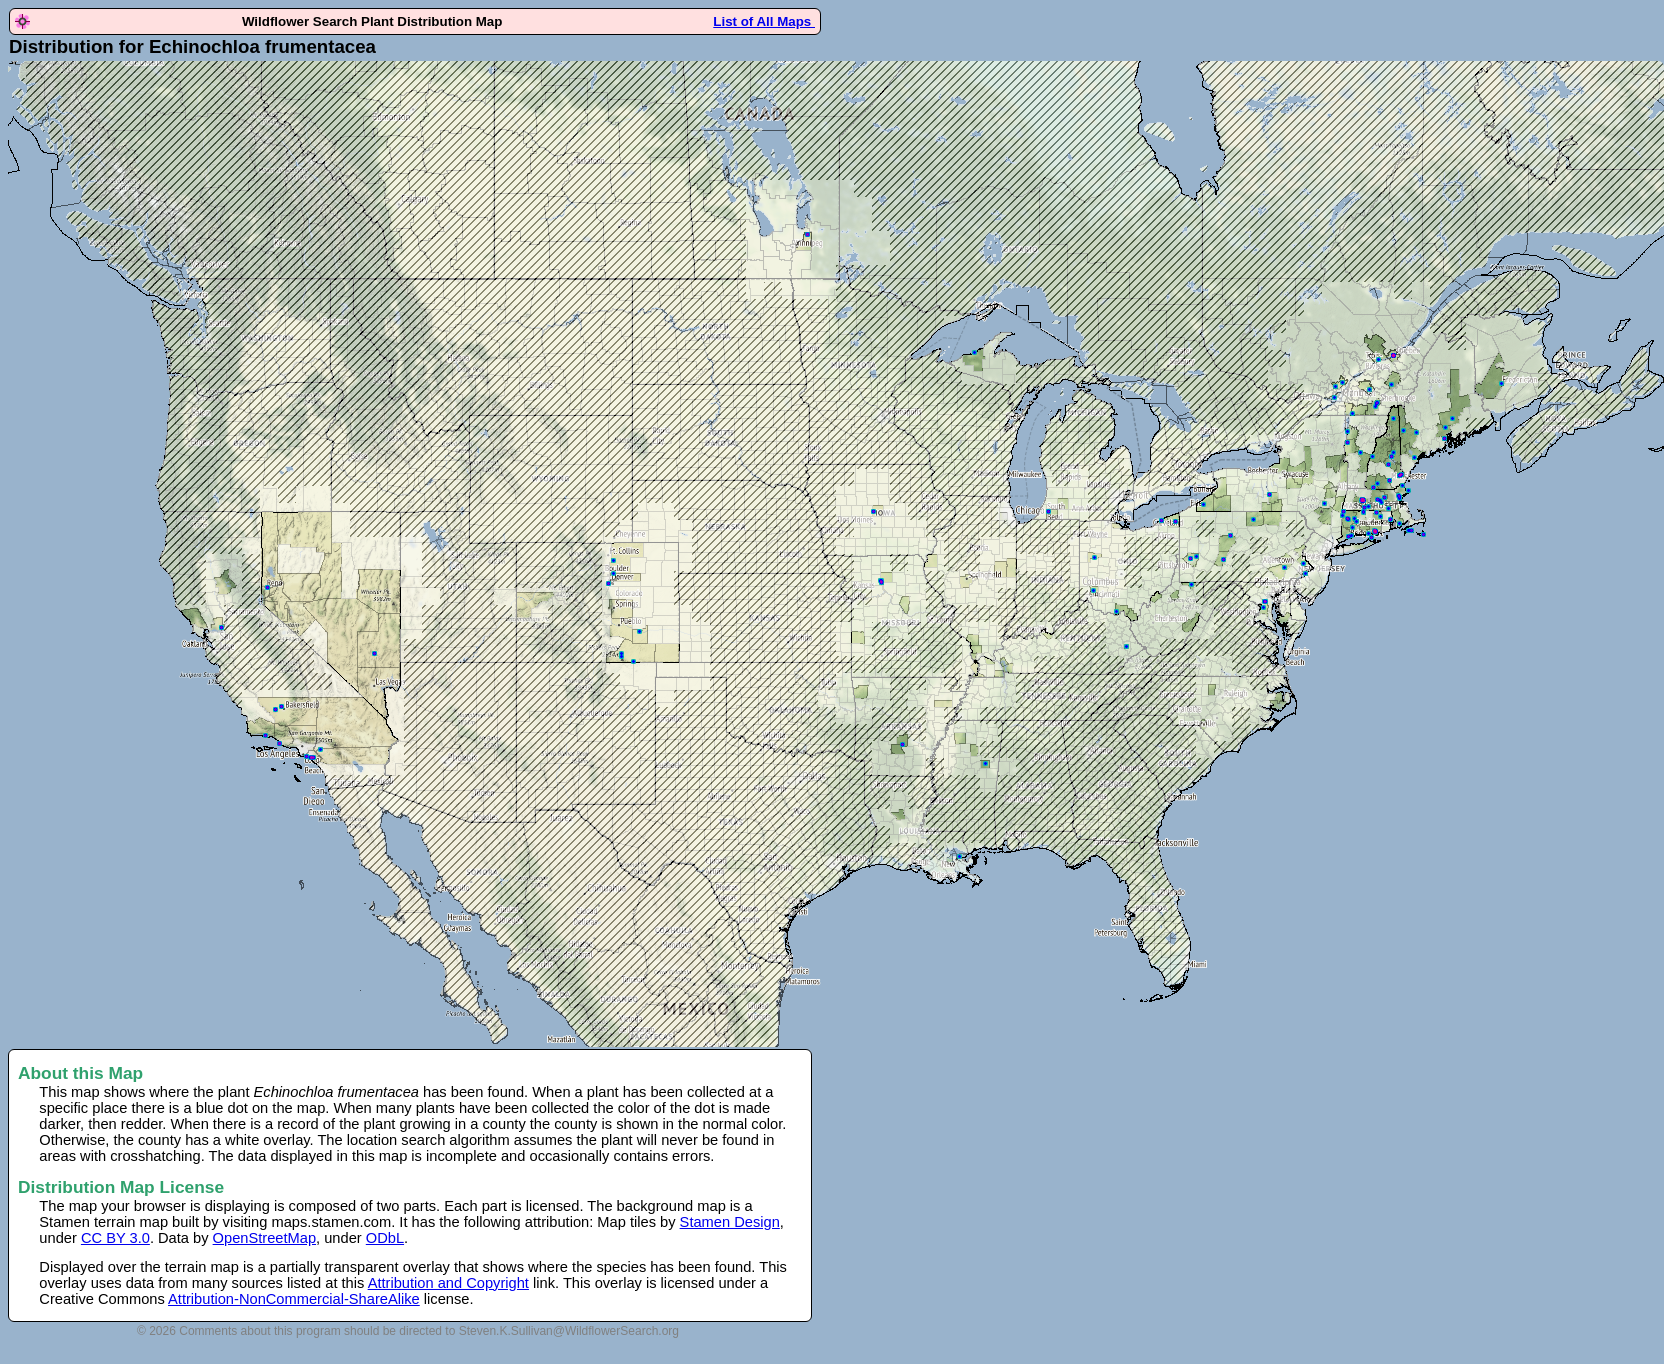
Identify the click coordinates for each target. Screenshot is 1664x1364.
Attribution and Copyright (448, 1283)
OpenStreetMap (264, 1238)
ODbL (385, 1238)
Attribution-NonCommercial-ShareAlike (294, 1299)
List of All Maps (764, 21)
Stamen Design (730, 1222)
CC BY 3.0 (115, 1238)
